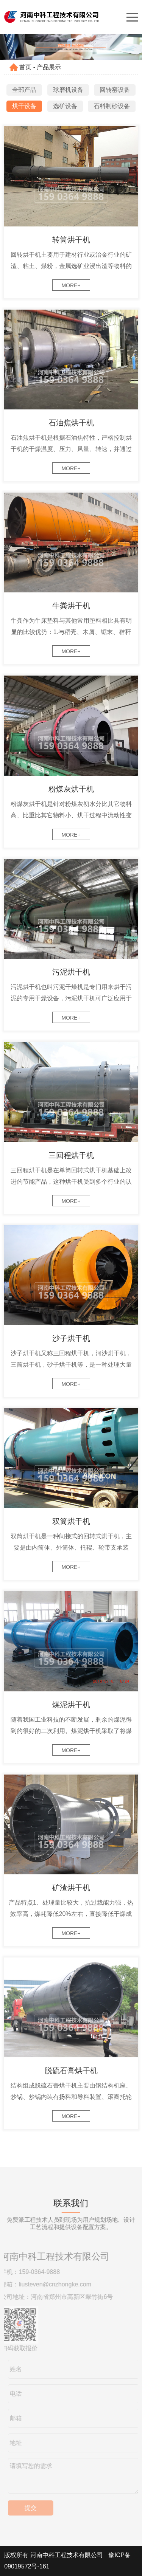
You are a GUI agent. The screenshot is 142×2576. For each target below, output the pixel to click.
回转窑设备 (115, 90)
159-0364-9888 (37, 2272)
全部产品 (24, 90)
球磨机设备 (68, 90)
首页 (25, 67)
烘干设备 (24, 106)
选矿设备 (65, 106)
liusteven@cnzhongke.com (53, 2284)
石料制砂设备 (112, 106)
